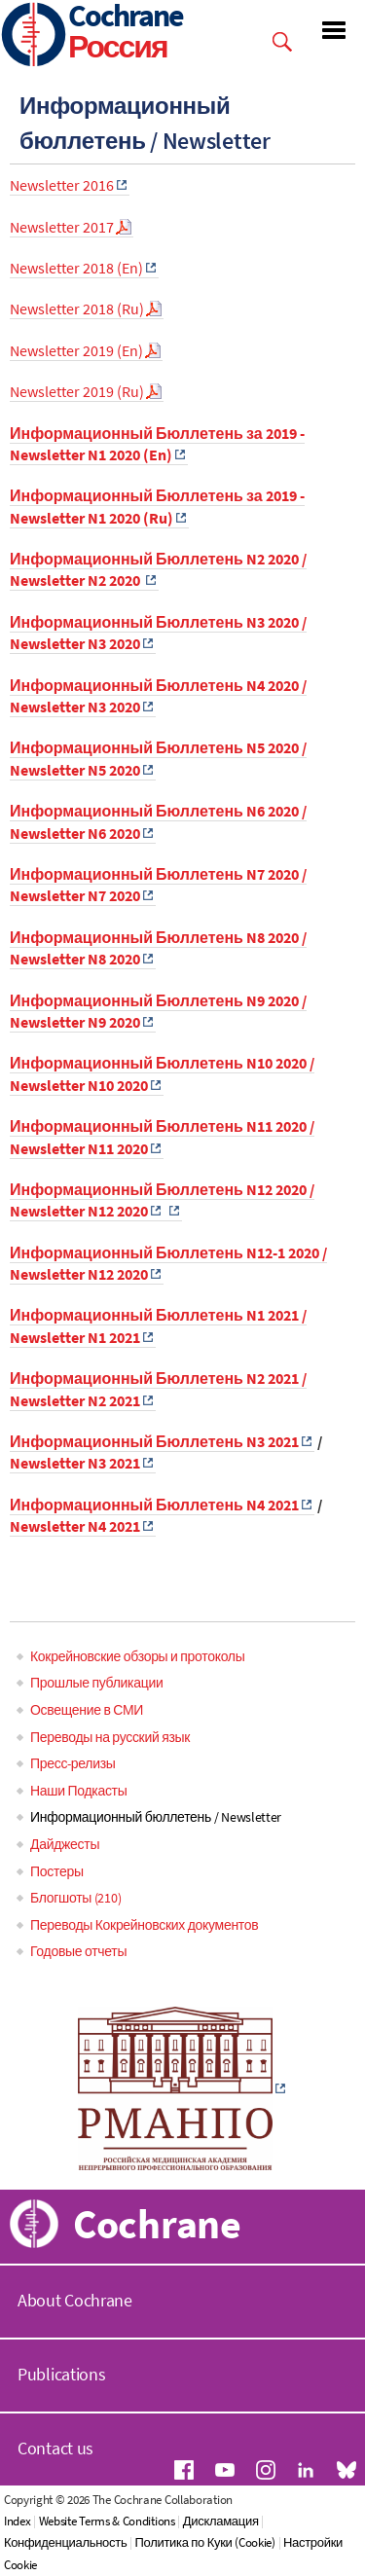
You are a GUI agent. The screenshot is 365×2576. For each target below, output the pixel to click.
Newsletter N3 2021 (75, 1462)
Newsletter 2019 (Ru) (77, 391)
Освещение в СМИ (86, 1710)
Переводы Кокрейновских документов (144, 1925)
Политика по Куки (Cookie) (204, 2542)
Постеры (57, 1871)
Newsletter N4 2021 (75, 1526)
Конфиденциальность (65, 2542)
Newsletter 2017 (62, 226)
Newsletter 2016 (62, 185)
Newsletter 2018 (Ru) (77, 308)
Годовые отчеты (78, 1951)
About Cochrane (75, 2300)
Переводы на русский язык (110, 1737)
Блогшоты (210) (75, 1897)
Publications (61, 2374)
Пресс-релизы (73, 1763)
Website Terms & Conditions (107, 2521)
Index (17, 2521)
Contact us (55, 2448)
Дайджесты (64, 1844)
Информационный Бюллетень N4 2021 (154, 1504)
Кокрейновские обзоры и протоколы (137, 1656)
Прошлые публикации (96, 1682)
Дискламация (221, 2521)
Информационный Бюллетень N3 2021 (154, 1441)
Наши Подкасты (78, 1790)
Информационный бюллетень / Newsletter (155, 1817)
